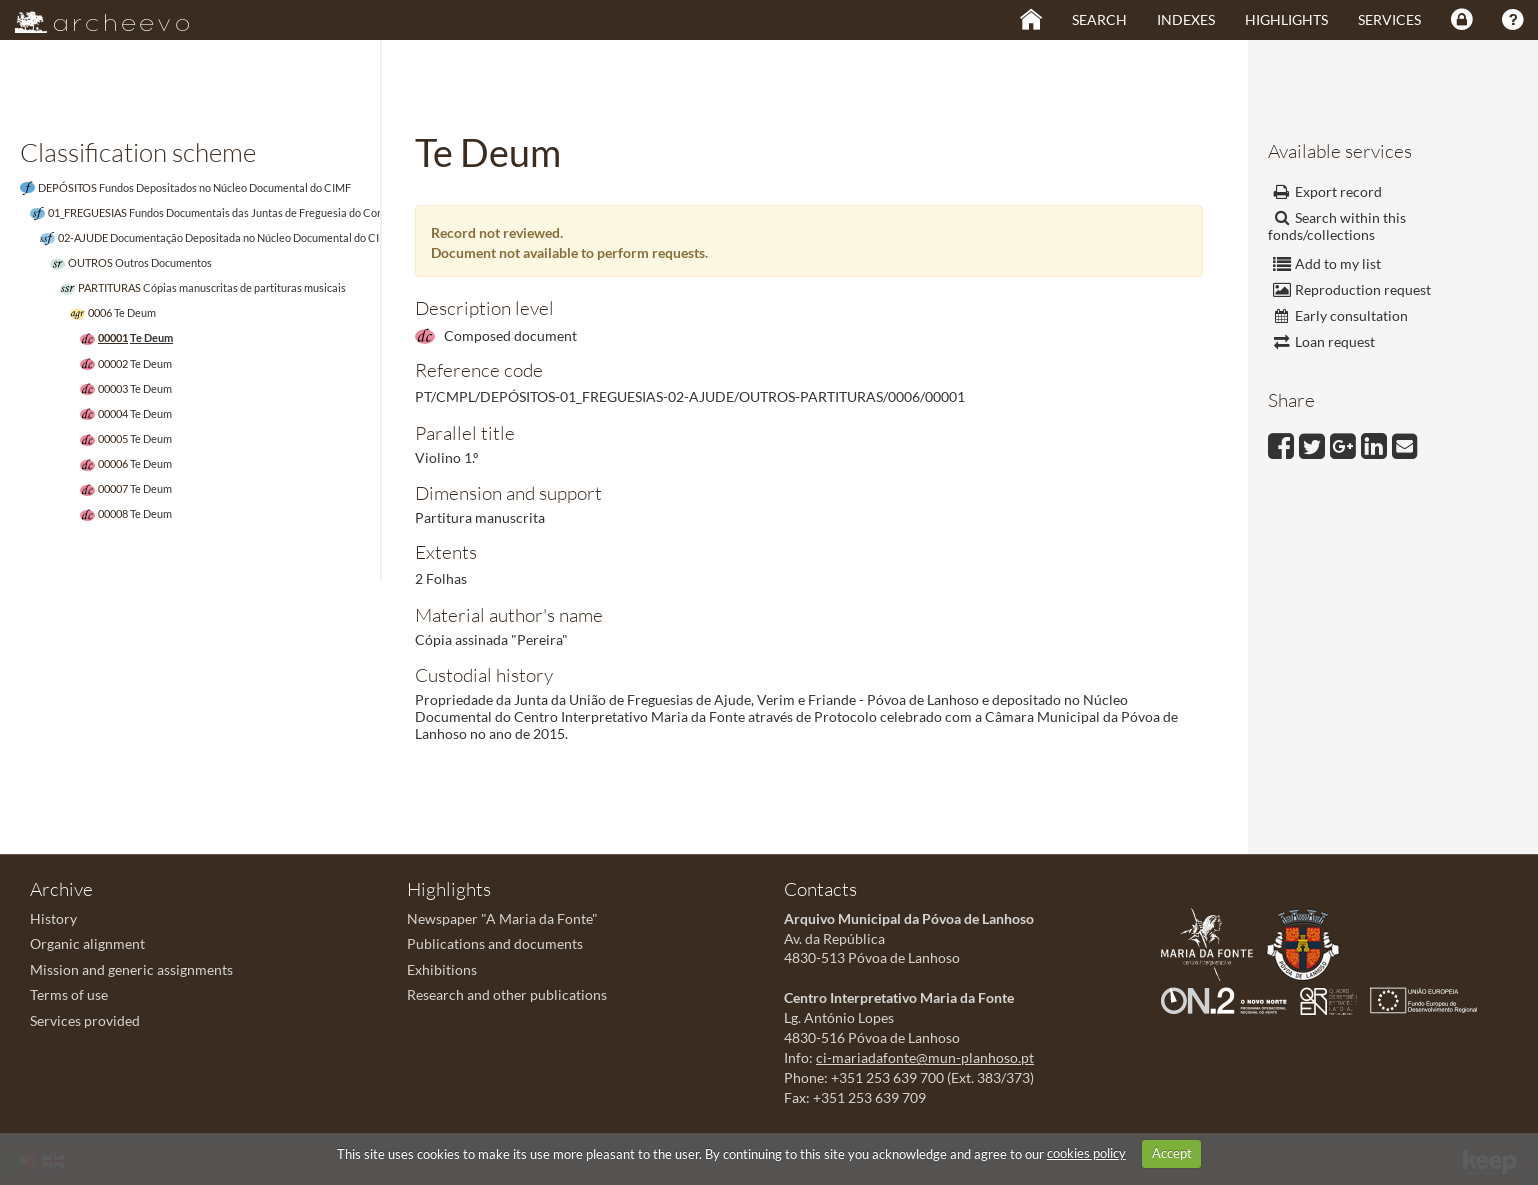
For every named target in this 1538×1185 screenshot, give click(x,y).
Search (1099, 19)
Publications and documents (495, 943)
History (53, 918)
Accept (1172, 1153)
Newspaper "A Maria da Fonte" (502, 918)
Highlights (1286, 19)
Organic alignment (87, 943)
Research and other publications (507, 994)
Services (1389, 19)
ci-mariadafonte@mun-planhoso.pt (925, 1057)
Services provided (85, 1020)
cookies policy (1086, 1153)
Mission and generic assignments (131, 969)
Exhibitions (442, 969)
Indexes (1186, 19)
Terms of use (69, 994)
